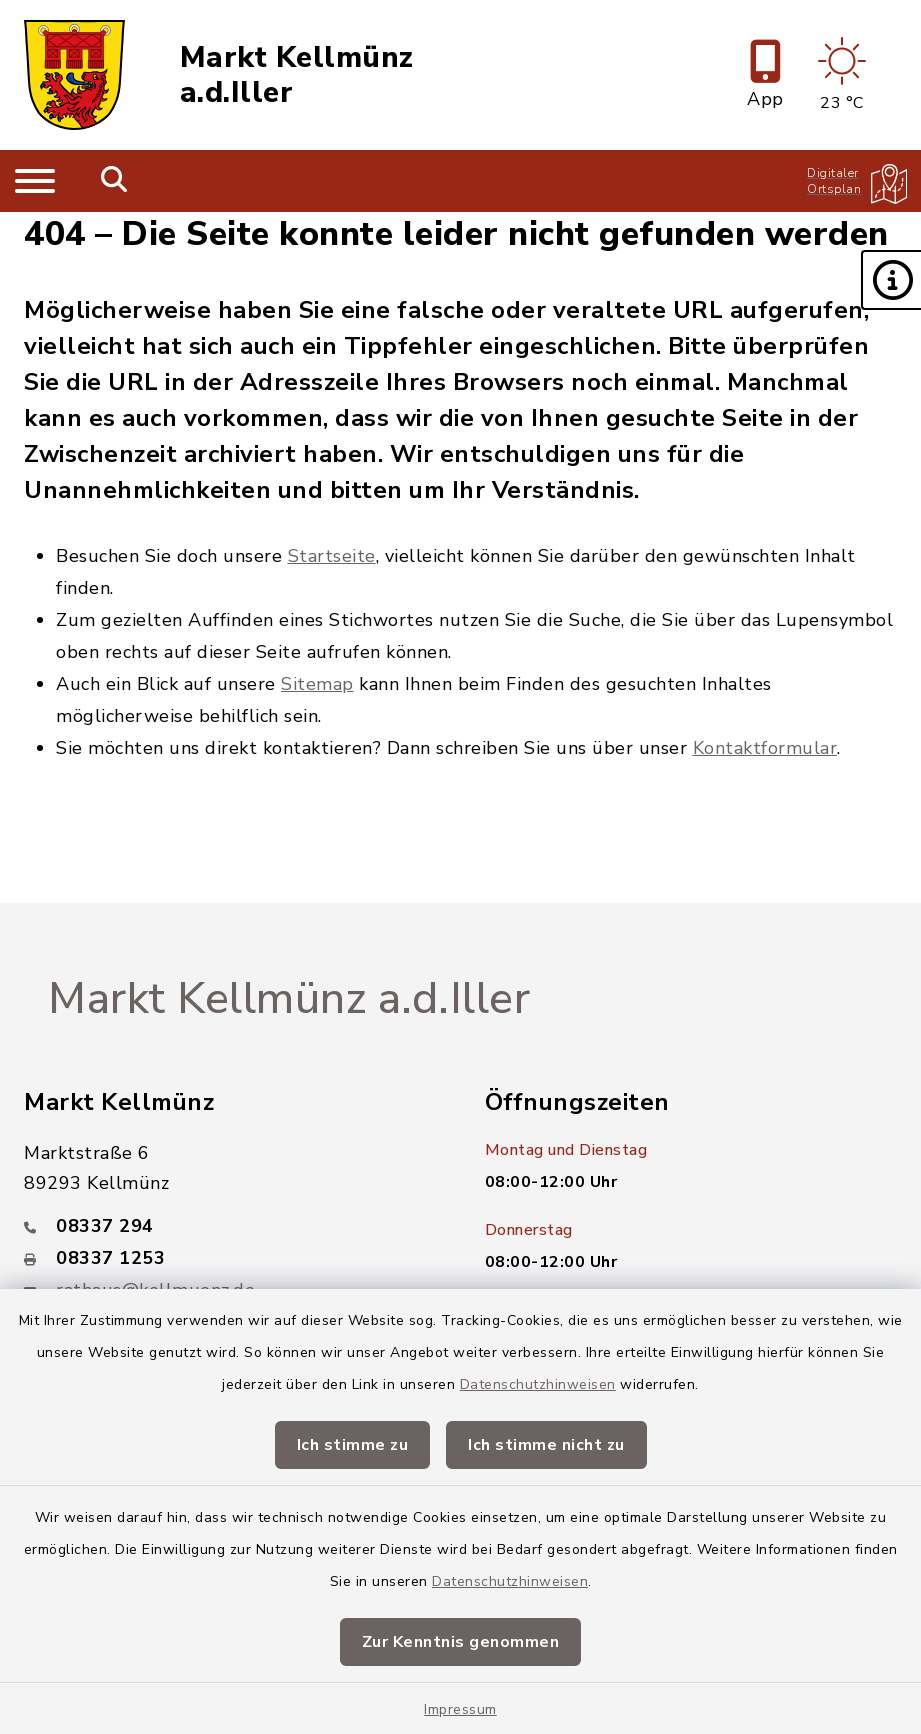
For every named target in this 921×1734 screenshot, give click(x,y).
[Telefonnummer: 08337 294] (230, 1226)
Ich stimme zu (353, 1445)
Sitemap (317, 684)
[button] (891, 280)
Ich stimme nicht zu (546, 1445)
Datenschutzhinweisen (538, 1384)
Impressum (460, 1709)
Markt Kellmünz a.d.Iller (297, 75)
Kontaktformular (765, 748)
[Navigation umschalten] (35, 181)
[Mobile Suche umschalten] (114, 181)
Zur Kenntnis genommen (461, 1642)
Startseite (332, 556)
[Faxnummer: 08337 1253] (230, 1258)
